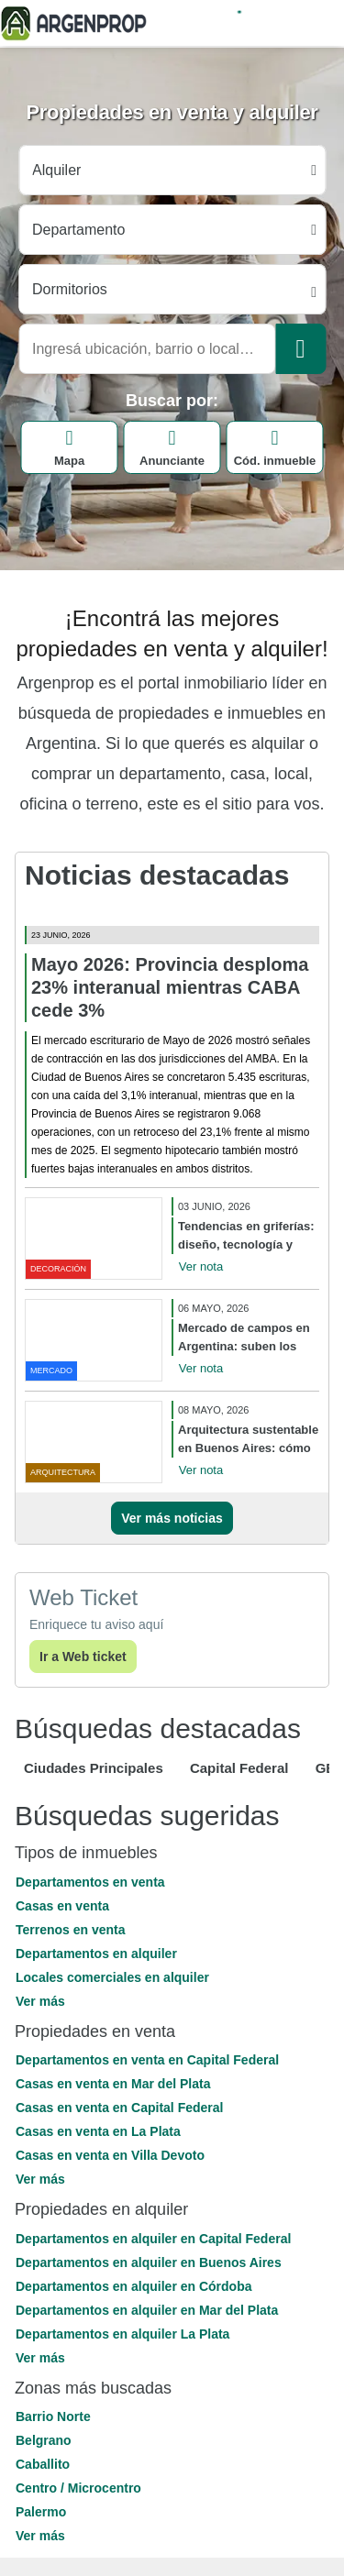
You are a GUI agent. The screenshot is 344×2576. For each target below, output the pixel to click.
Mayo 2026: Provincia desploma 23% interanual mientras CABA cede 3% (169, 987)
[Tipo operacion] (172, 170)
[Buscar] (300, 349)
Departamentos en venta (90, 1882)
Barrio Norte (53, 2416)
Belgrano (44, 2440)
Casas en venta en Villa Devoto (110, 2155)
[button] (172, 2001)
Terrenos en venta (71, 1929)
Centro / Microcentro (78, 2488)
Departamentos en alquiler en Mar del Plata (147, 2310)
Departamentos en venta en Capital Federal (147, 2059)
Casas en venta (62, 1905)
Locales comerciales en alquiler (112, 1977)
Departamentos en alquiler (96, 1953)
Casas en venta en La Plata (98, 2131)
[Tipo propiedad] (172, 229)
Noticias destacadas (157, 875)
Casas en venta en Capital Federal (119, 2107)
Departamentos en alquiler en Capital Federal (153, 2238)
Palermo (41, 2511)
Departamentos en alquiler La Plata (122, 2334)
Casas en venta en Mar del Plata (113, 2083)
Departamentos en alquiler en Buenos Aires (149, 2262)
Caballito (43, 2464)
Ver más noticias (172, 1518)
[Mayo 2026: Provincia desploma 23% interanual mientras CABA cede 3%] (172, 919)
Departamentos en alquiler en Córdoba (134, 2286)
